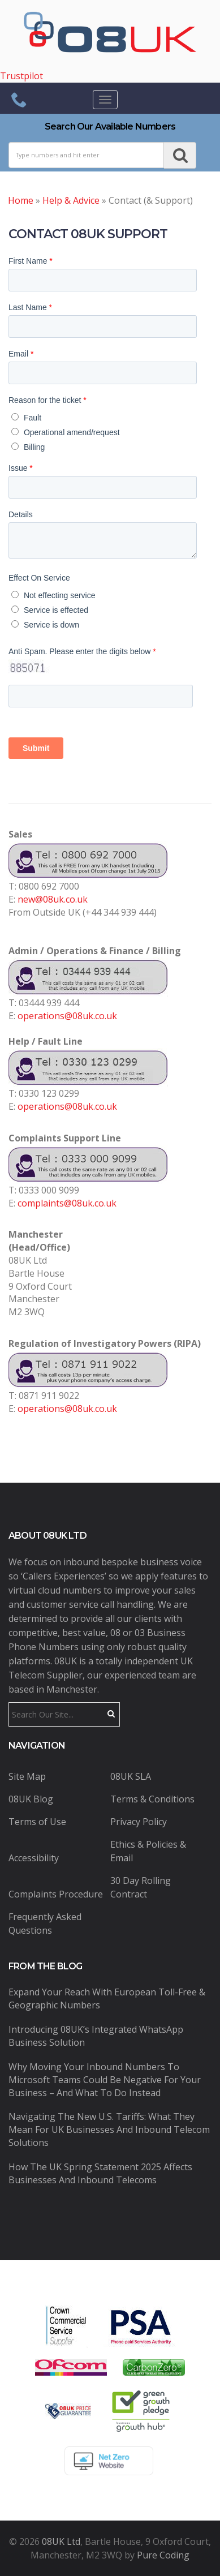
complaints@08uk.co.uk (67, 1203)
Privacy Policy (138, 1821)
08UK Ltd (61, 2541)
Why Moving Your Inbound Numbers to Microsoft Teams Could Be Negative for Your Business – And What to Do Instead (104, 2079)
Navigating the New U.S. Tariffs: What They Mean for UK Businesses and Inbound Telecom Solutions (109, 2129)
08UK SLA (130, 1776)
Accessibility (33, 1858)
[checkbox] (107, 430)
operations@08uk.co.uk (67, 1016)
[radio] (109, 417)
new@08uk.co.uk (53, 899)
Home (20, 200)
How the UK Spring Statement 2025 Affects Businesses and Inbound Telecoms (100, 2173)
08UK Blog (30, 1799)
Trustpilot (21, 76)
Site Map (27, 1776)
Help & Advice (71, 200)
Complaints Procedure (55, 1894)
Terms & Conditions (152, 1799)
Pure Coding (163, 2555)
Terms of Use (37, 1821)
